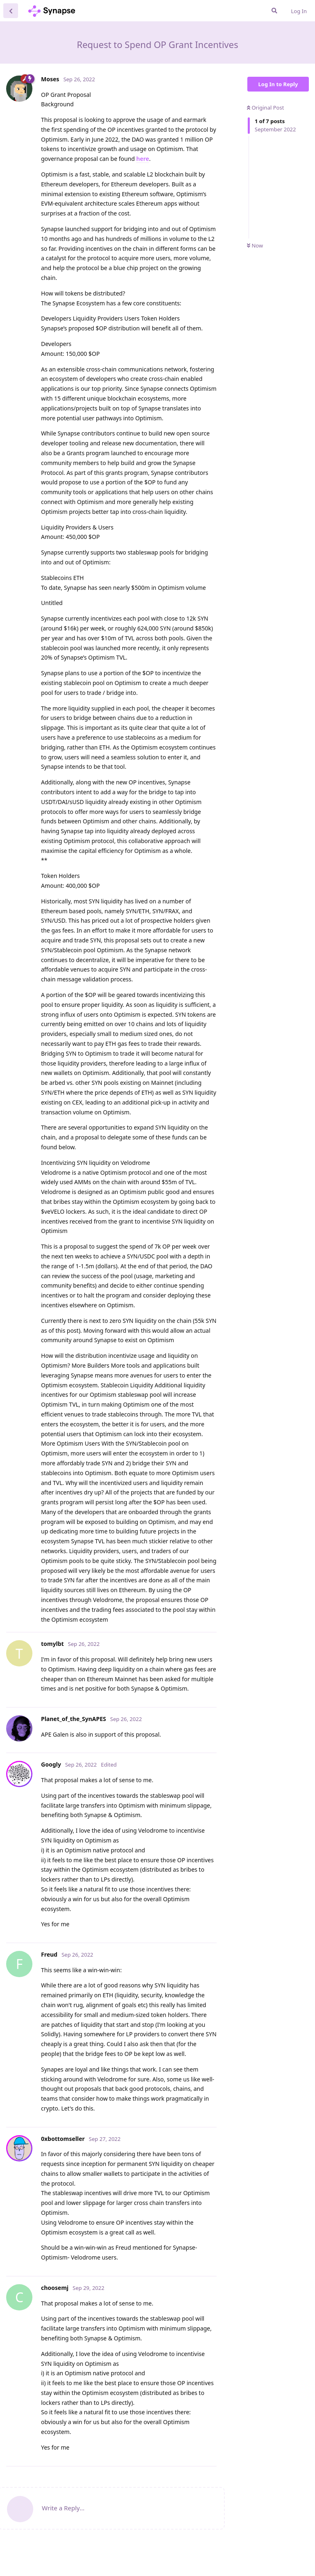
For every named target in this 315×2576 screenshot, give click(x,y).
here (142, 159)
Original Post (265, 107)
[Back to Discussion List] (10, 10)
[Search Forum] (274, 10)
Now (255, 245)
